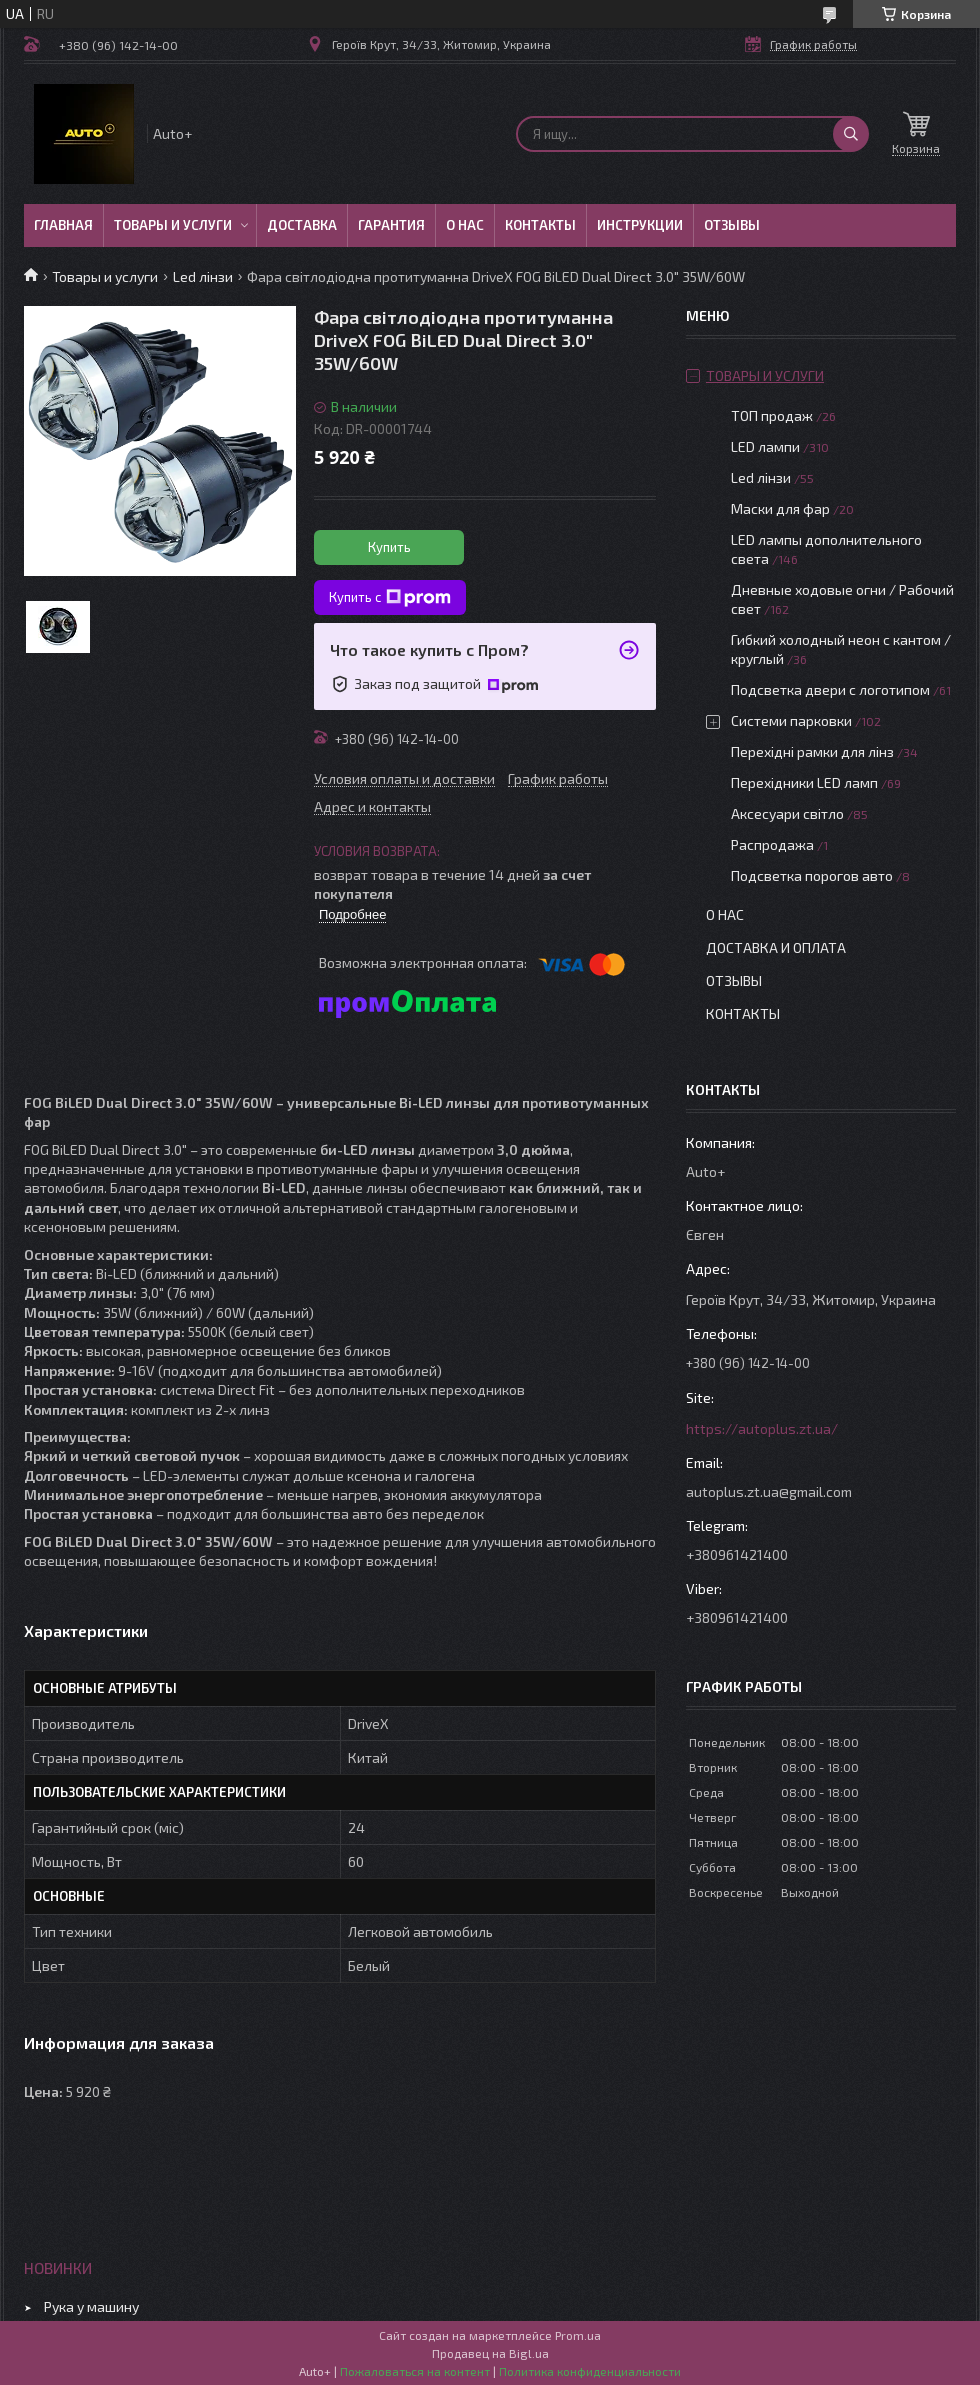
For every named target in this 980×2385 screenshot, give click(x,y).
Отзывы (732, 225)
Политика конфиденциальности (590, 2371)
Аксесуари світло (787, 813)
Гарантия (391, 225)
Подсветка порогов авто (812, 875)
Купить (389, 547)
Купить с (390, 598)
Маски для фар (780, 508)
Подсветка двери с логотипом (830, 689)
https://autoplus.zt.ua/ (762, 1428)
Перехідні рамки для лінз (812, 751)
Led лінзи (203, 276)
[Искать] (851, 134)
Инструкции (640, 225)
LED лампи (765, 446)
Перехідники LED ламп (804, 782)
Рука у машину (91, 2306)
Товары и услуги (173, 225)
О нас (465, 225)
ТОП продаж (772, 415)
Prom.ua (578, 2335)
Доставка (302, 225)
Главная (63, 225)
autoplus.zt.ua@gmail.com (769, 1491)
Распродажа (772, 844)
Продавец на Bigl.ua (490, 2353)
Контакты (540, 225)
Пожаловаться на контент (415, 2371)
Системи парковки (791, 720)
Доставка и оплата (776, 947)
